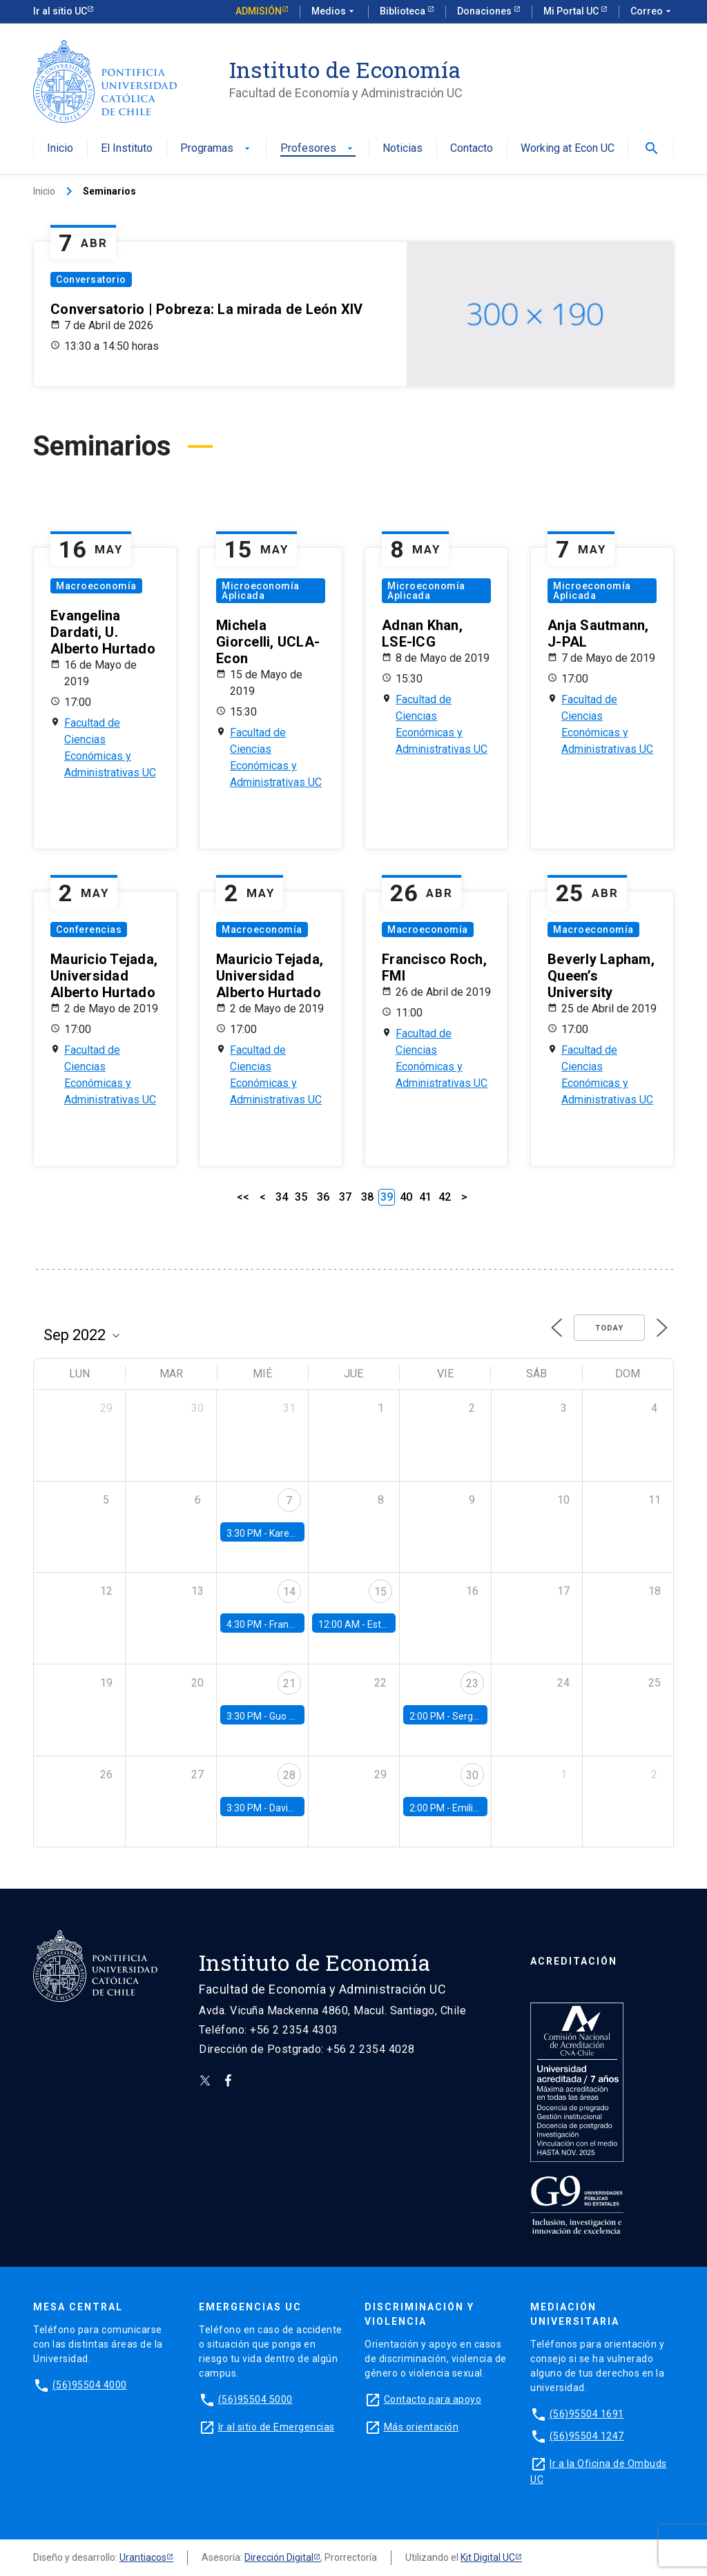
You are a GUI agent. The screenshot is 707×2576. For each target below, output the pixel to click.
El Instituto (127, 149)
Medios (334, 12)
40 (406, 1196)
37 (345, 1196)
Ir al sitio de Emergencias (276, 2426)
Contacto (471, 149)
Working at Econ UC (567, 149)
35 (301, 1196)
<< (243, 1196)
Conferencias (89, 929)
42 (444, 1196)
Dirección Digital (278, 2557)
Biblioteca (403, 11)
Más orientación (421, 2426)
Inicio (60, 149)
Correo (652, 12)
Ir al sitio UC (60, 11)
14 (289, 1591)
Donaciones (485, 11)
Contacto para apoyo (433, 2399)
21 (289, 1683)
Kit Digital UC (488, 2557)
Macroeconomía (96, 585)
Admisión (258, 11)
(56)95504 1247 (587, 2436)
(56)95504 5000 (255, 2399)
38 (367, 1196)
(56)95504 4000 (89, 2384)
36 (323, 1196)
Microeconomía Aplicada (261, 590)
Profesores (318, 149)
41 (425, 1196)
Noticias (402, 149)
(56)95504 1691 (587, 2413)
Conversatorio (91, 279)
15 (380, 1591)
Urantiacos (142, 2557)
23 (472, 1683)
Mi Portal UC (572, 11)
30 (472, 1775)
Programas (216, 149)
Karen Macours (302, 1533)
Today (609, 1328)
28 (289, 1775)
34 (281, 1196)
